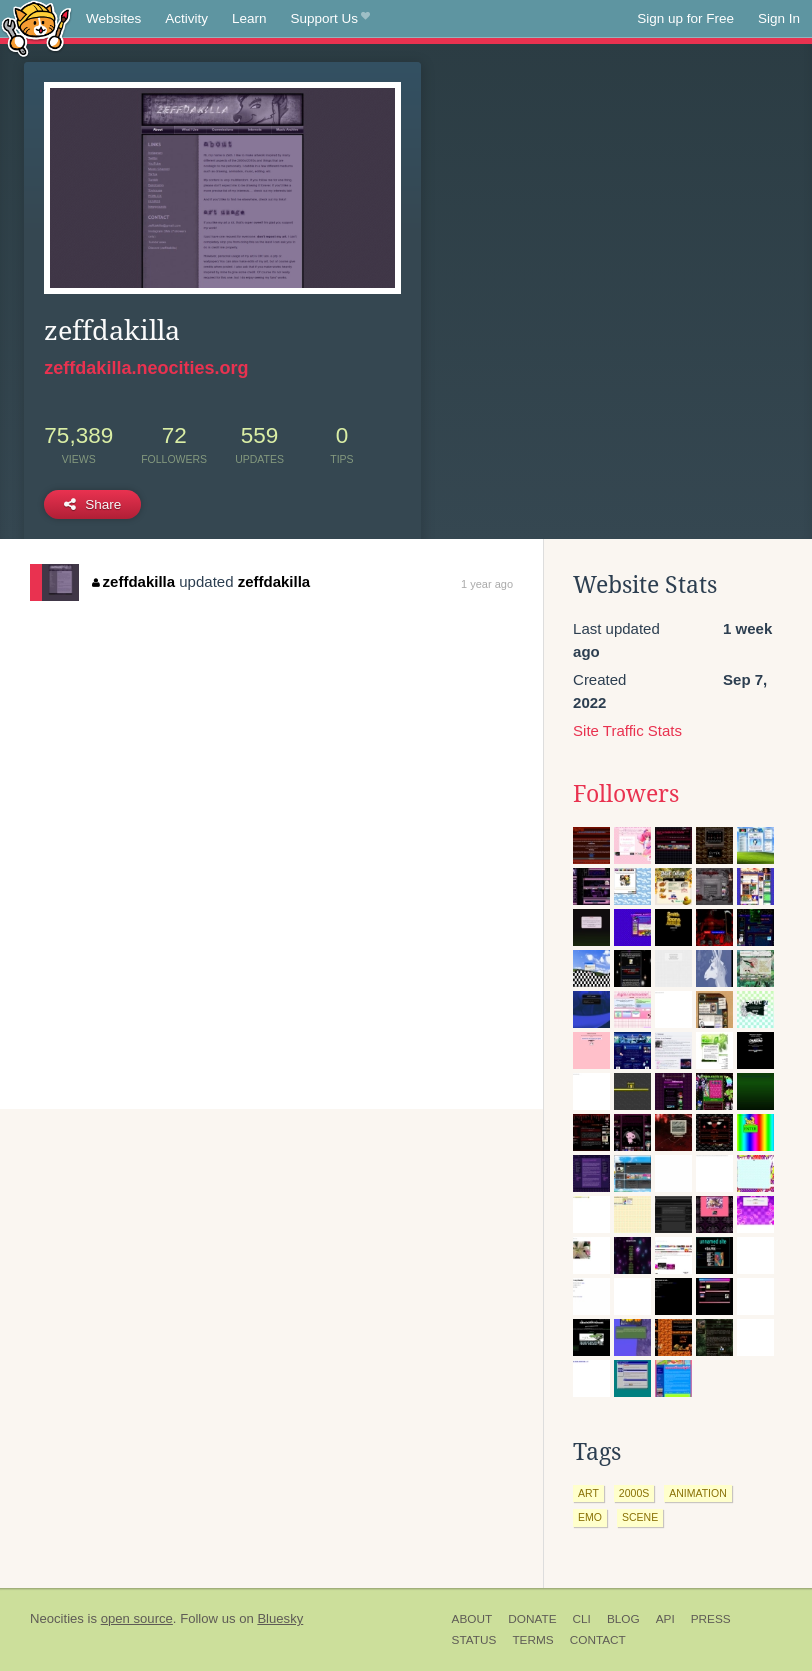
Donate (532, 1619)
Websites (113, 18)
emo (590, 1517)
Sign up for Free (685, 18)
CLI (582, 1619)
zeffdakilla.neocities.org (146, 368)
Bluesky (280, 1618)
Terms (532, 1640)
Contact (598, 1640)
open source (137, 1618)
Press (711, 1619)
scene (640, 1517)
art (588, 1493)
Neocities (57, 1618)
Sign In (779, 18)
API (665, 1619)
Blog (623, 1619)
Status (474, 1640)
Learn (249, 18)
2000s (634, 1493)
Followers (626, 794)
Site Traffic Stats (627, 730)
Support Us (330, 19)
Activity (186, 18)
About (472, 1619)
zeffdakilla (133, 581)
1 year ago (487, 584)
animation (698, 1493)
